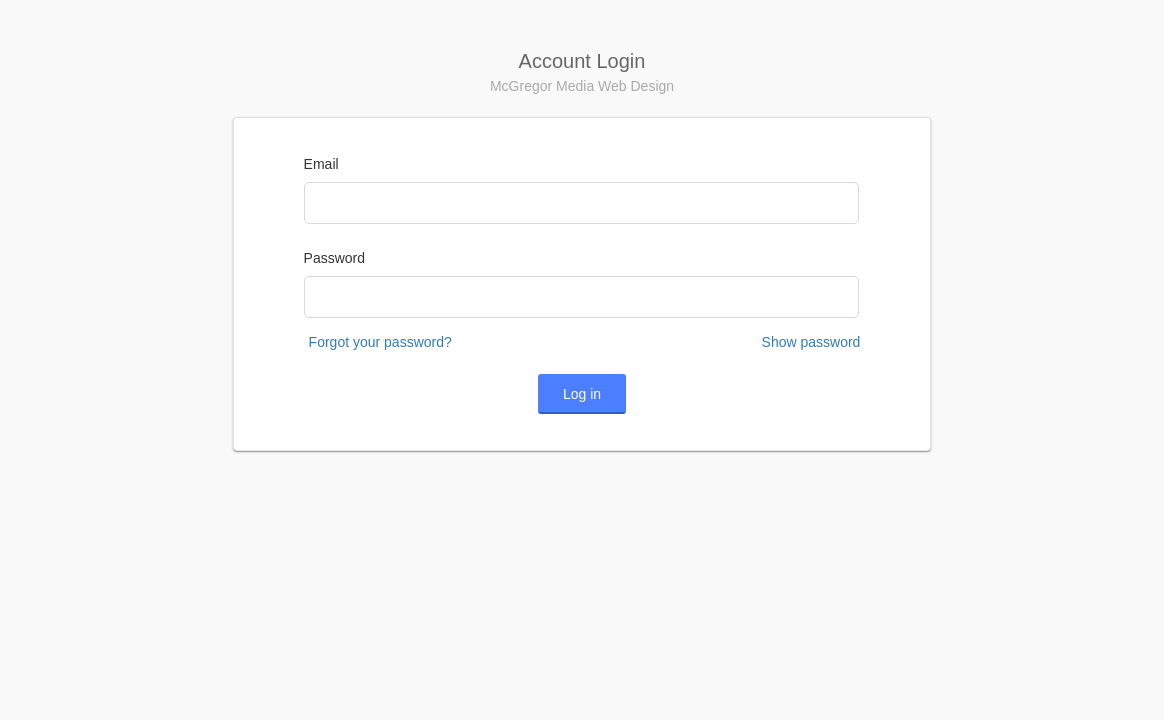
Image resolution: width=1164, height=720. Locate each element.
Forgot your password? (380, 342)
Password (334, 258)
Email (321, 164)
